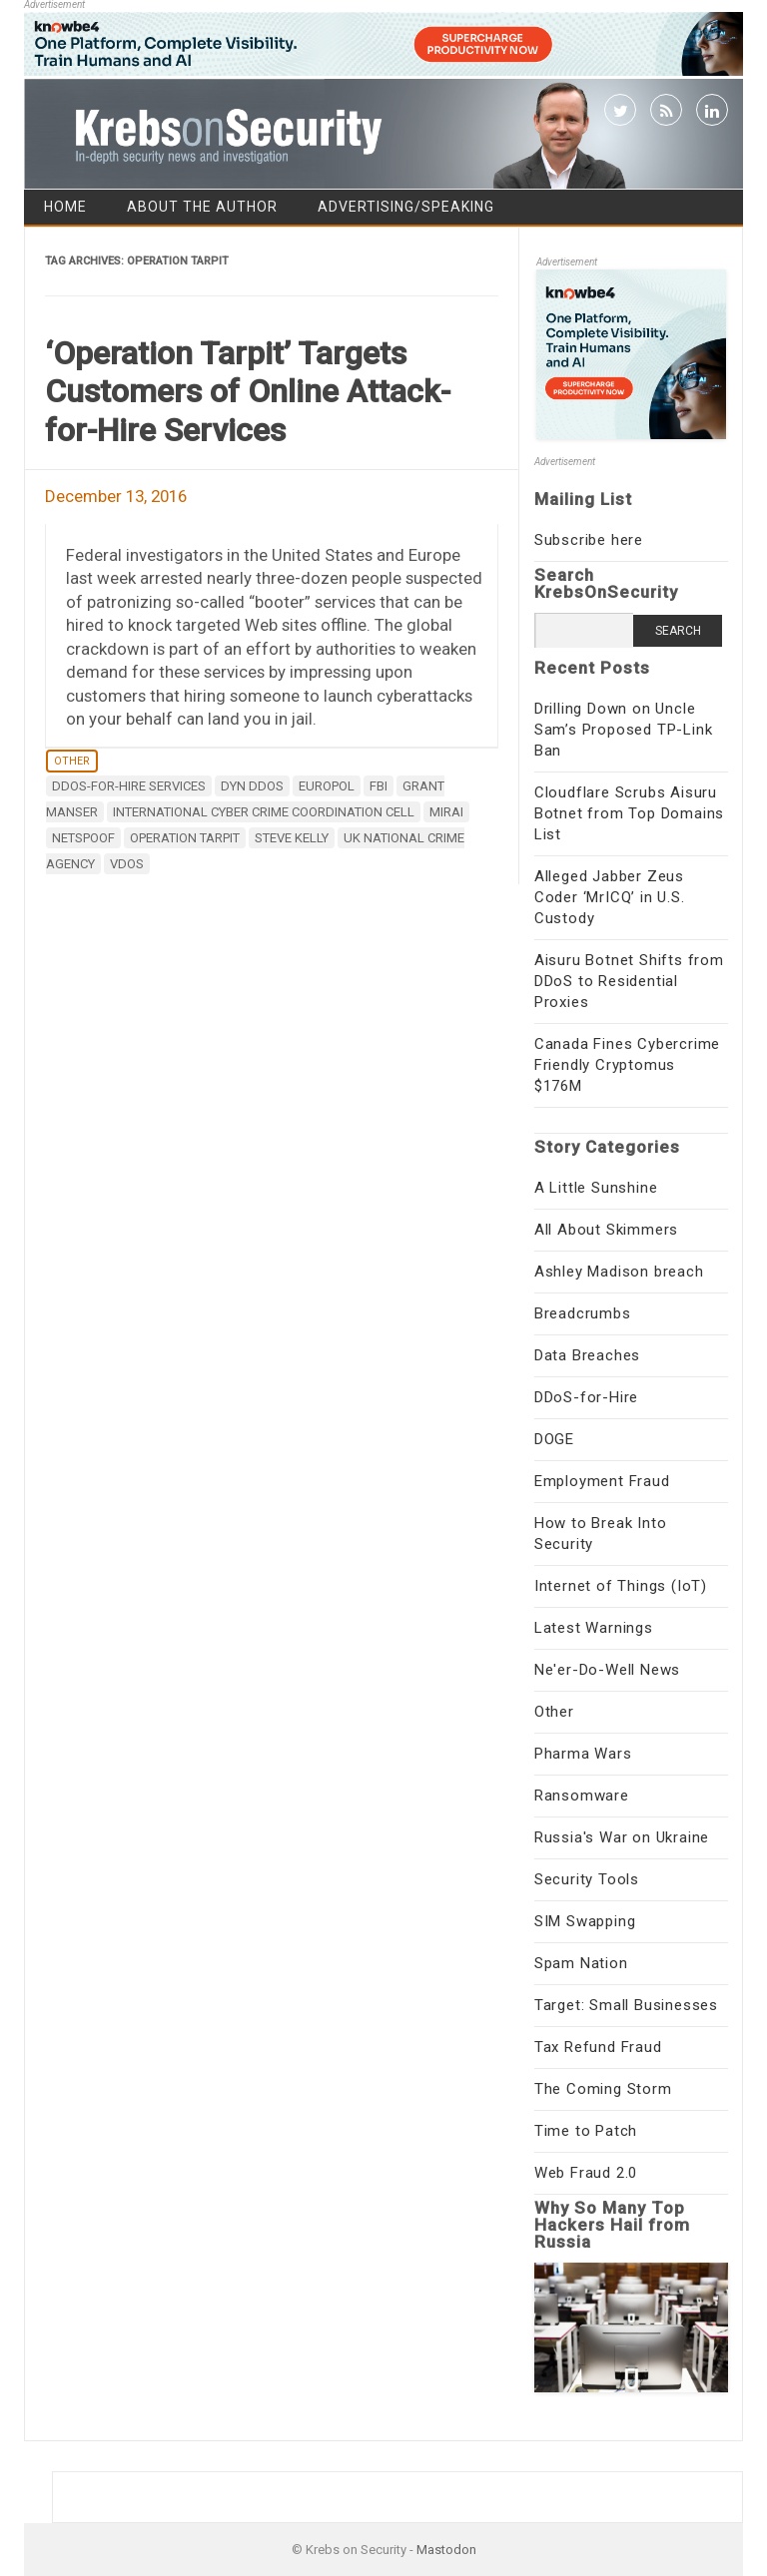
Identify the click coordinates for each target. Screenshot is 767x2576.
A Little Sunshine (596, 1188)
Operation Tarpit (185, 837)
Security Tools (586, 1879)
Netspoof (83, 837)
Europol (327, 785)
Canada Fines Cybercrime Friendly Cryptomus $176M (627, 1065)
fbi (378, 785)
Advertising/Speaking (406, 207)
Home (65, 207)
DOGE (554, 1439)
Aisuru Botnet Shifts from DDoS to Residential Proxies (629, 981)
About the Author (202, 207)
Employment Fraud (602, 1481)
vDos (127, 863)
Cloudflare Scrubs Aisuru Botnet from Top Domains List (629, 813)
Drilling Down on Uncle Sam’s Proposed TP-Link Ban (623, 730)
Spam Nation (581, 1963)
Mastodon (446, 2549)
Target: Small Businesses (626, 2005)
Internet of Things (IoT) (620, 1586)
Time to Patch (585, 2131)
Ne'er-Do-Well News (607, 1670)
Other (72, 761)
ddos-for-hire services (129, 785)
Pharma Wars (583, 1754)
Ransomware (581, 1795)
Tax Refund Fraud (598, 2047)
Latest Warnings (593, 1628)
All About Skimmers (606, 1230)
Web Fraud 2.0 (585, 2173)
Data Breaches (587, 1355)
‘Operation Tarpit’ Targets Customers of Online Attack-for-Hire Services (247, 391)
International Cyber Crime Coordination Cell (263, 811)
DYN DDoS (252, 785)
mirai (446, 811)
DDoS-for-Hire (586, 1397)
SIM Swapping (585, 1921)
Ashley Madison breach (619, 1272)
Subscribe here (588, 540)
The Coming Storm (603, 2089)
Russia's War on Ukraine (621, 1837)
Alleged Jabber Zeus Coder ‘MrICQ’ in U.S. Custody (609, 897)
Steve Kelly (292, 837)
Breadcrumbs (582, 1313)
